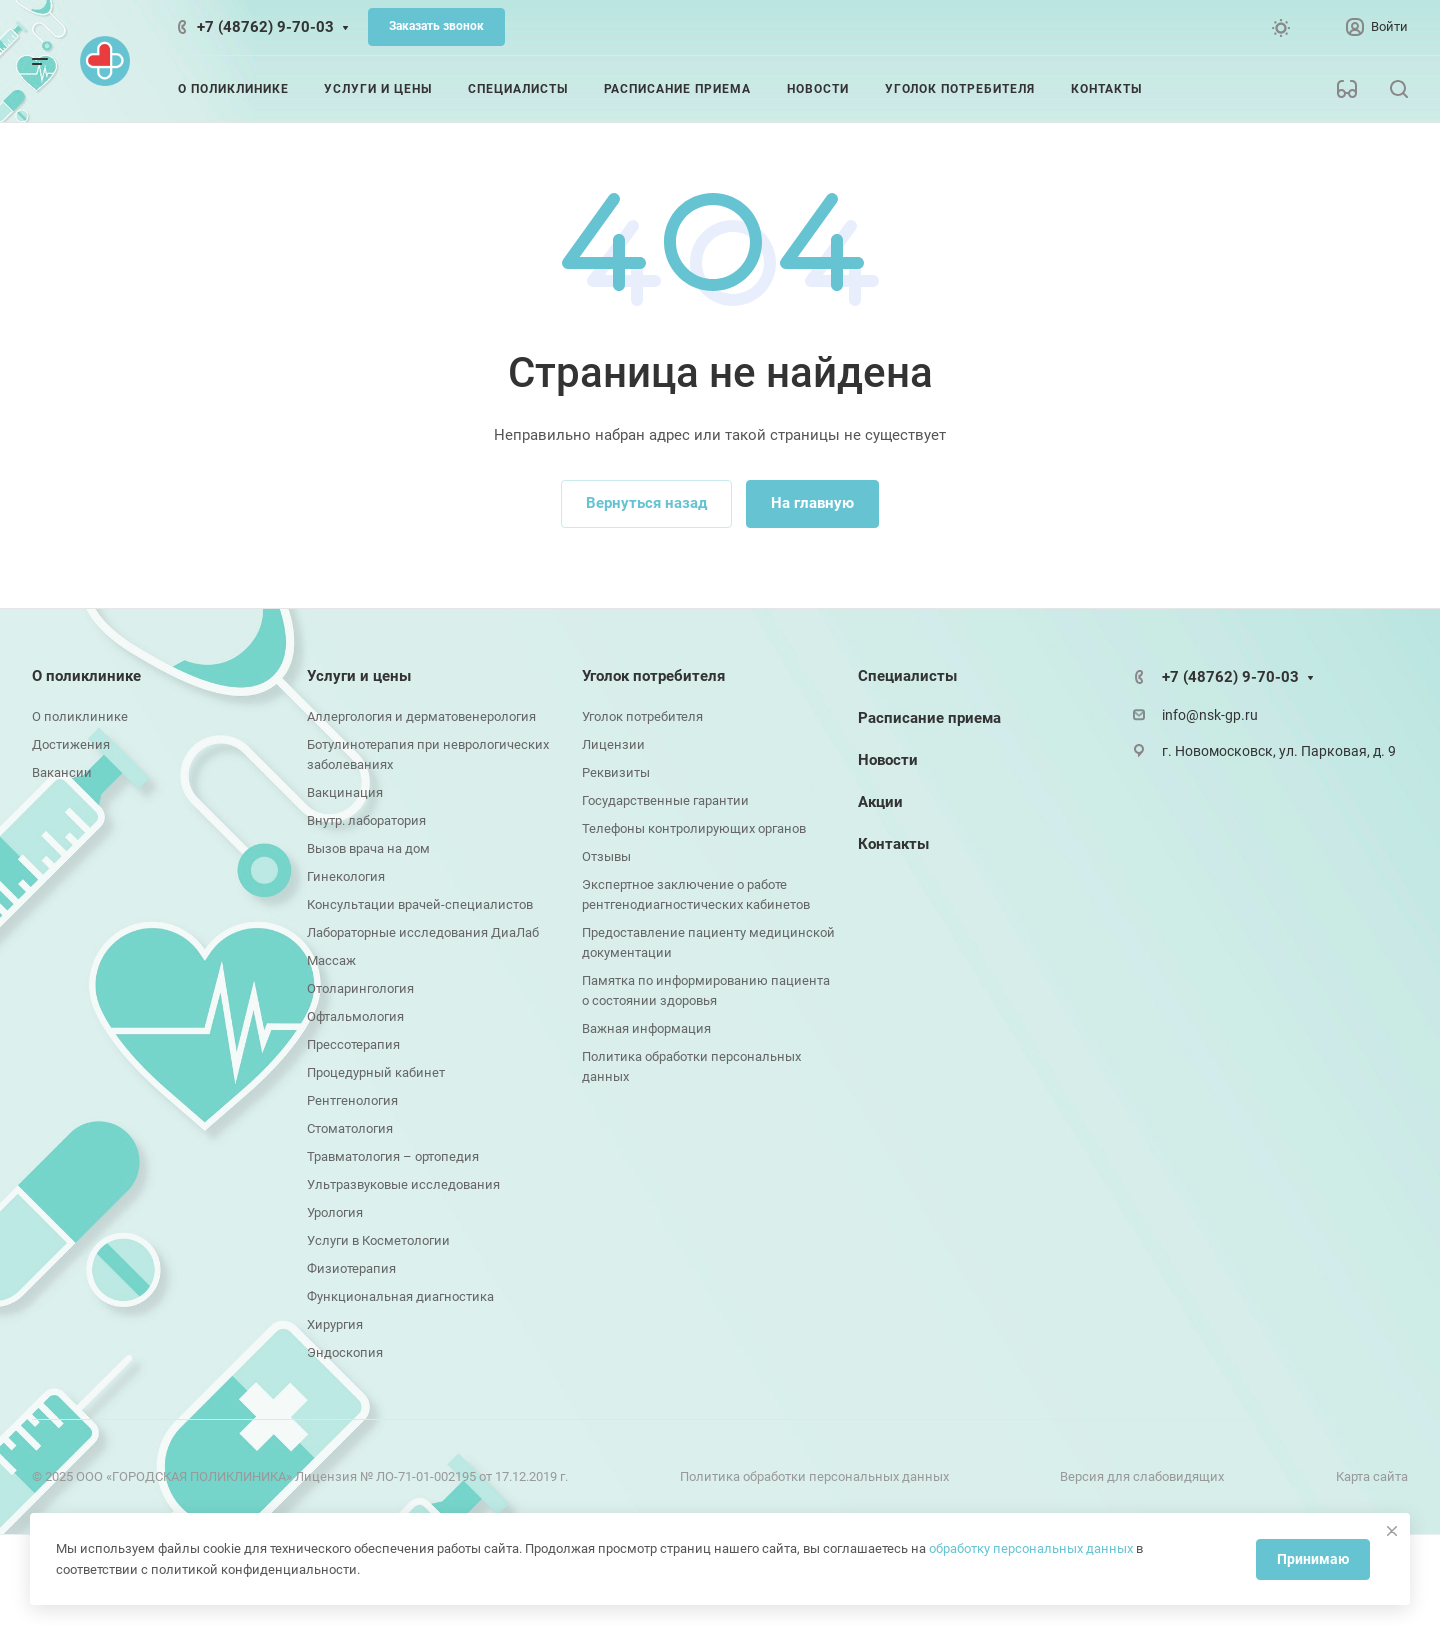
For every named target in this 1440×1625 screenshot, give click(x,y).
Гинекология (346, 876)
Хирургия (335, 1324)
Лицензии (613, 744)
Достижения (71, 744)
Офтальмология (355, 1016)
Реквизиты (616, 772)
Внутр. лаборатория (366, 820)
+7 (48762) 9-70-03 (265, 27)
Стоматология (350, 1128)
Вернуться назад (646, 503)
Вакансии (62, 772)
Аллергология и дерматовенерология (421, 716)
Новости (888, 760)
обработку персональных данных (1031, 1548)
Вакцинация (345, 792)
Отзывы (606, 856)
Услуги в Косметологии (378, 1240)
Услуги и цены (359, 676)
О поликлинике (86, 676)
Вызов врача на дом (368, 848)
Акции (880, 802)
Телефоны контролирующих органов (694, 828)
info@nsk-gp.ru (1210, 715)
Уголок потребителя (653, 676)
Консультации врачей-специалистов (420, 904)
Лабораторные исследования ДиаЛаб (423, 932)
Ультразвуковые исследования (403, 1184)
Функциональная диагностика (400, 1296)
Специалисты (907, 676)
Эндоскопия (345, 1352)
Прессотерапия (353, 1044)
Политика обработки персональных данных (814, 1476)
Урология (335, 1212)
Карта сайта (1372, 1476)
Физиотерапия (351, 1268)
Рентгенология (352, 1100)
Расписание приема (929, 718)
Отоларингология (360, 988)
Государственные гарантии (665, 800)
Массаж (331, 960)
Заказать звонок (436, 26)
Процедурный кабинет (376, 1072)
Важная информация (646, 1028)
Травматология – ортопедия (393, 1156)
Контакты (893, 844)
